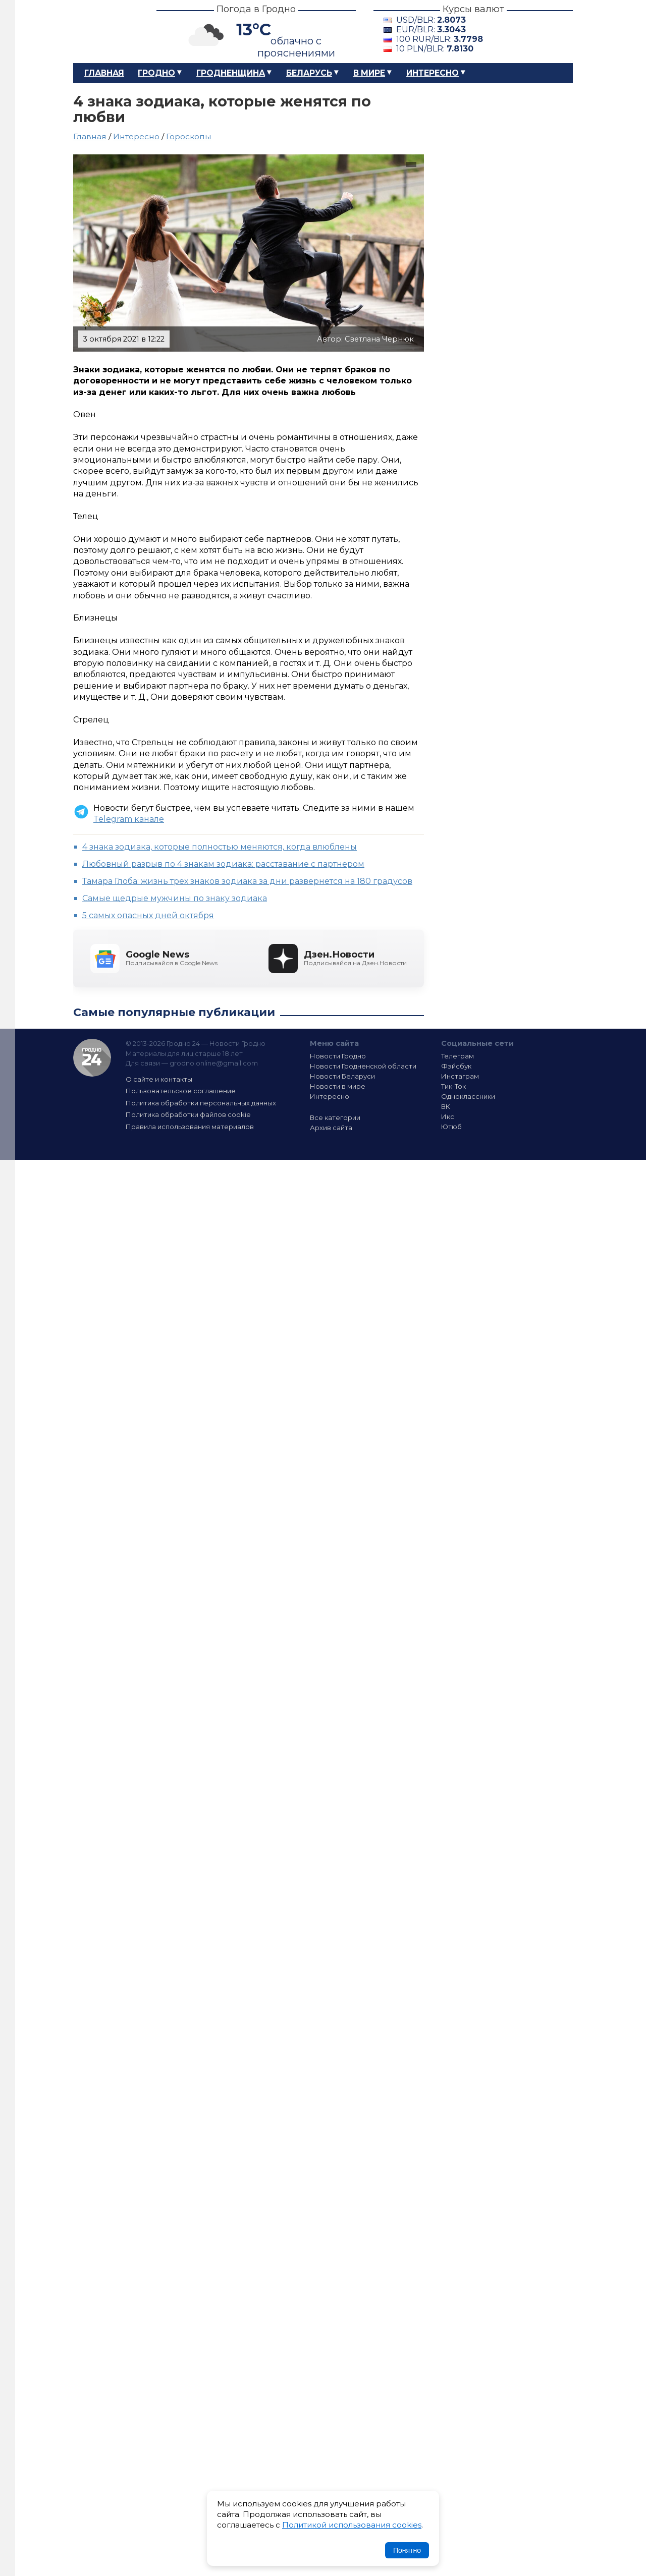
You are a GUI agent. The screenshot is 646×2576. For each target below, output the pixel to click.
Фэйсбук (456, 1066)
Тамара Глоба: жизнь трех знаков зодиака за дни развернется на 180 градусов (247, 881)
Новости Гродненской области (363, 1066)
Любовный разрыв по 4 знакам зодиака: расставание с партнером (223, 864)
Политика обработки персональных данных (201, 1103)
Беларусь (309, 73)
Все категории (335, 1117)
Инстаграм (460, 1076)
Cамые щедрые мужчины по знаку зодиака (174, 898)
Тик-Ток (453, 1086)
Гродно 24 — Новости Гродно (92, 1058)
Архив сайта (331, 1128)
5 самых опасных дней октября (148, 915)
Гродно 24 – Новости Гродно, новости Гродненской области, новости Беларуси (106, 31)
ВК (445, 1106)
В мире (369, 73)
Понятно (407, 2550)
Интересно (432, 73)
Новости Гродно (338, 1056)
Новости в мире (337, 1086)
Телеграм (457, 1056)
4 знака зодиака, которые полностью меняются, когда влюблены (219, 847)
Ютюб (451, 1127)
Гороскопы (188, 136)
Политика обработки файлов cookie (188, 1114)
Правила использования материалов (190, 1127)
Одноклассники (468, 1096)
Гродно (156, 73)
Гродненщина (230, 73)
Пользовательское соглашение (181, 1091)
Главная (104, 73)
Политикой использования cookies (351, 2525)
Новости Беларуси (342, 1076)
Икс (447, 1116)
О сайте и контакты (159, 1079)
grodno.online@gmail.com (214, 1063)
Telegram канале (128, 819)
